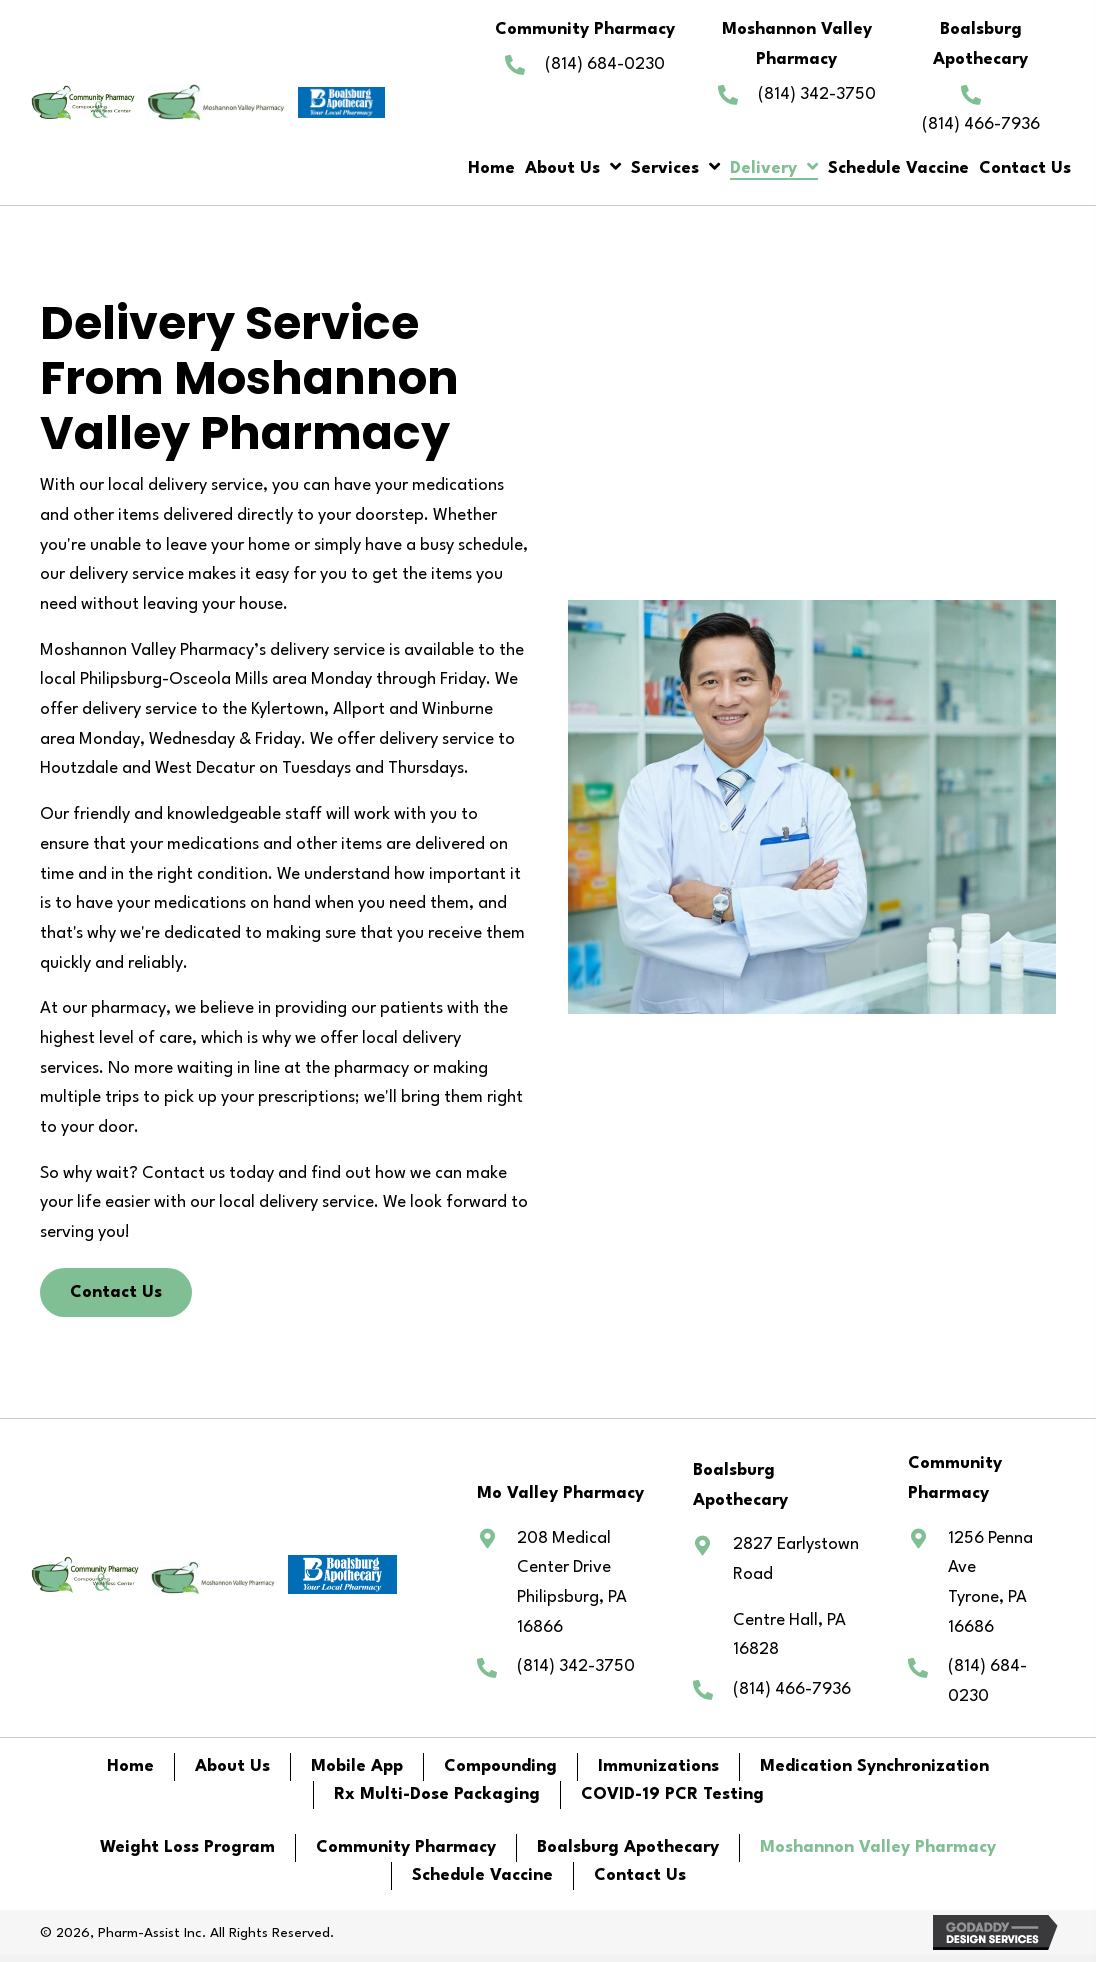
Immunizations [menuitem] (658, 1766)
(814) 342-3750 (817, 94)
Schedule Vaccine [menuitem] (482, 1875)
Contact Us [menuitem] (640, 1875)
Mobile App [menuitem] (357, 1766)
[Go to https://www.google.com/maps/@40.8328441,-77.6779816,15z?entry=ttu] (780, 1597)
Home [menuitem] (130, 1766)
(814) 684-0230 (605, 64)
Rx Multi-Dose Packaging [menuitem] (437, 1794)
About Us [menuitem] (232, 1766)
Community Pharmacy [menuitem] (406, 1847)
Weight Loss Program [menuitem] (187, 1847)
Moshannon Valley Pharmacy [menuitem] (878, 1847)
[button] (116, 1293)
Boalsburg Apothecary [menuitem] (628, 1847)
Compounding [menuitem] (500, 1766)
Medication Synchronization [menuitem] (874, 1766)
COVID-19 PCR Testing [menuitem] (672, 1794)
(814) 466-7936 (981, 124)
